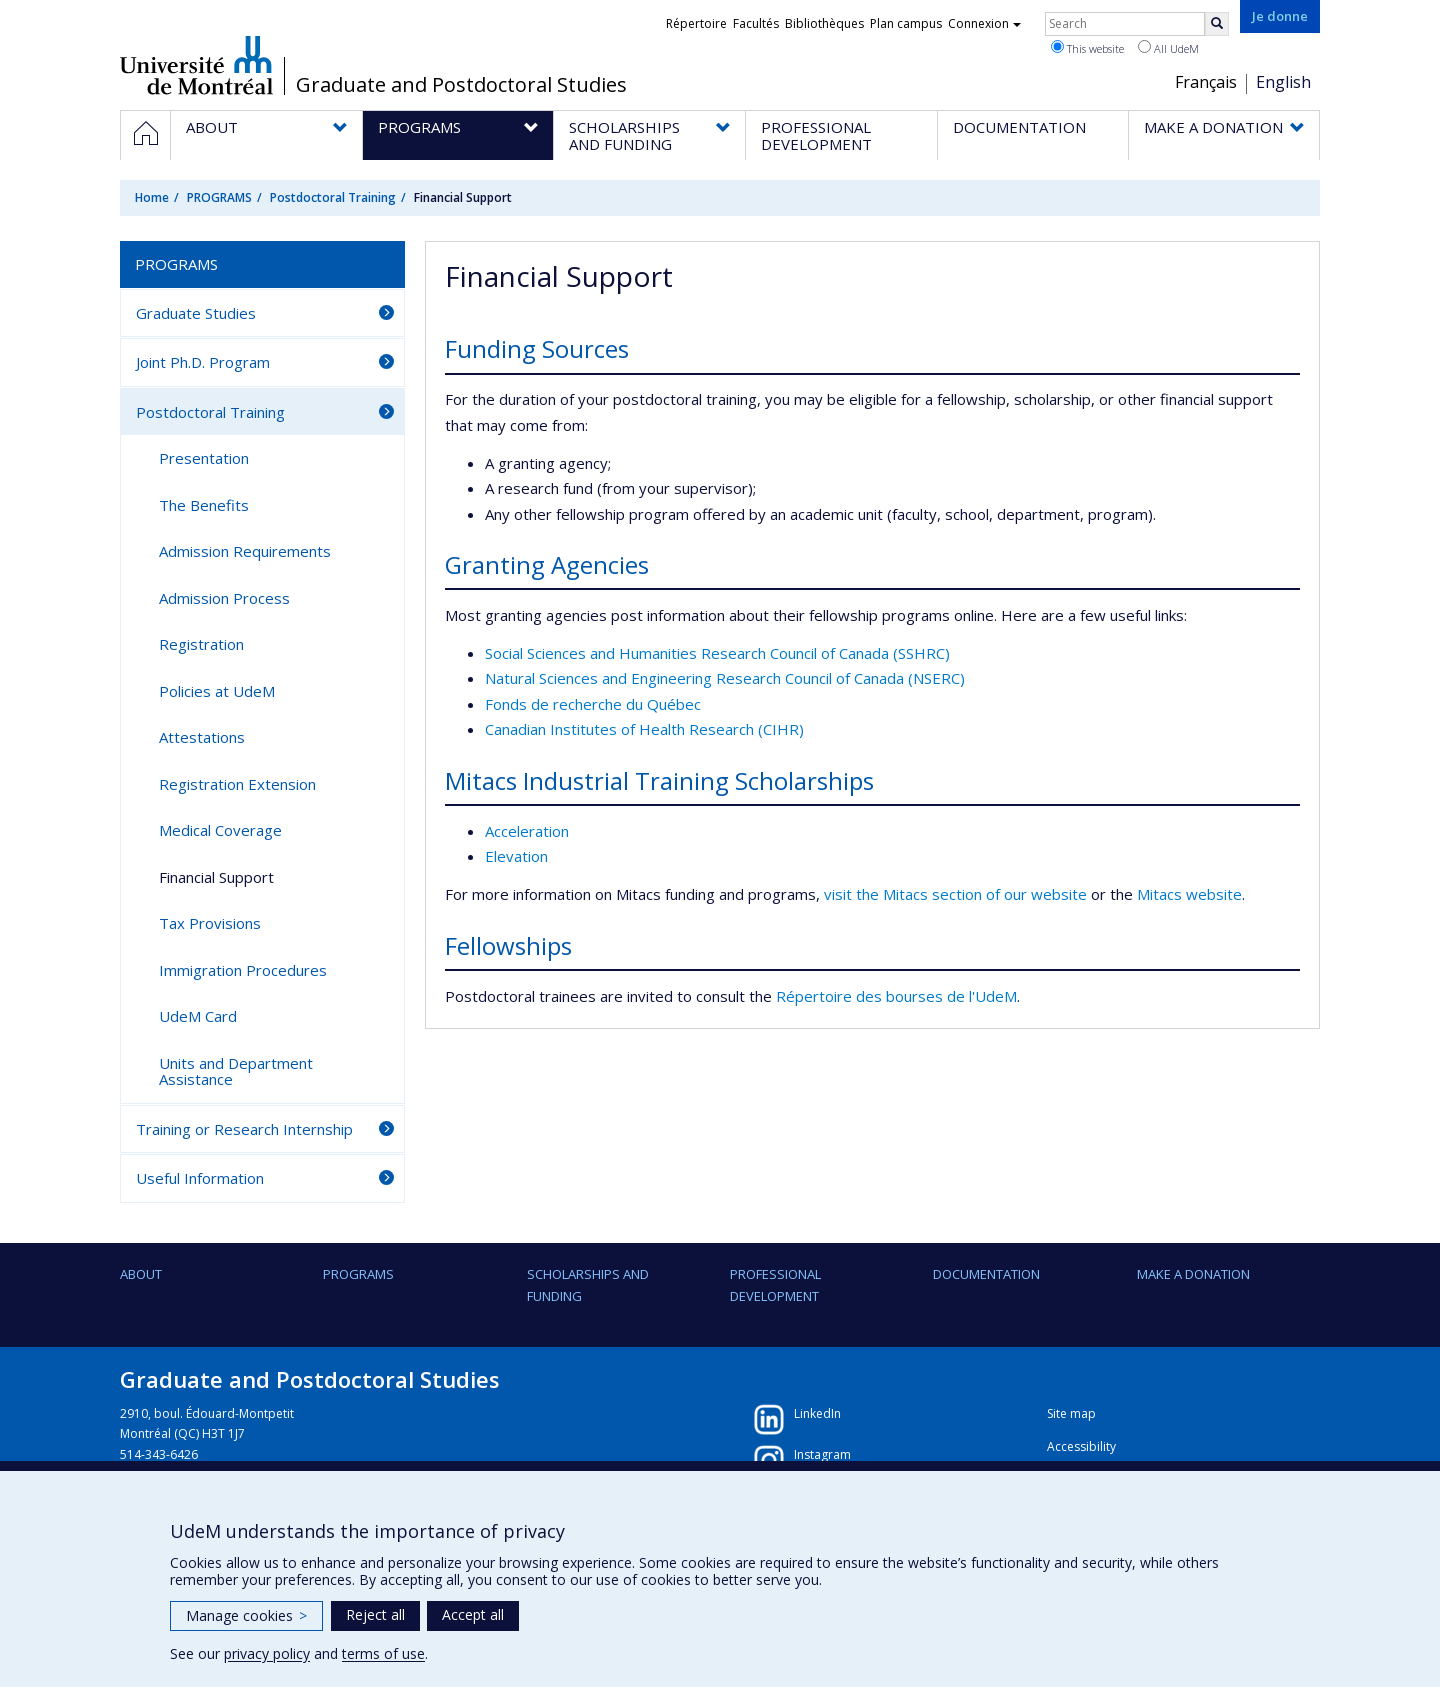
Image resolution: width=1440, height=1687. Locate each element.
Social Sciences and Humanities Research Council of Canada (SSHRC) (717, 653)
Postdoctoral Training (333, 197)
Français (1206, 82)
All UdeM (1168, 48)
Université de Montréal (196, 65)
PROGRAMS (219, 197)
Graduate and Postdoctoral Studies (461, 85)
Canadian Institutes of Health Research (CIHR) (644, 729)
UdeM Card (198, 1016)
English (1283, 82)
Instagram (822, 1454)
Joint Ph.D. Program (203, 362)
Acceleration (527, 831)
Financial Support (216, 877)
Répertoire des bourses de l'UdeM (896, 996)
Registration (201, 644)
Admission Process (224, 598)
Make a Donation (1193, 1274)
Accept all (473, 1614)
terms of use (383, 1653)
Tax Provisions (210, 923)
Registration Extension (237, 784)
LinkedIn (817, 1413)
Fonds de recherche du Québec (593, 704)
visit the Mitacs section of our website (955, 894)
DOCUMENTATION (986, 1274)
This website (1087, 48)
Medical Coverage (220, 830)
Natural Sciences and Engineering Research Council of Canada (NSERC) (725, 678)
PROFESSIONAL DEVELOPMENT (775, 1285)
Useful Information (200, 1178)
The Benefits (204, 505)
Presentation (204, 458)
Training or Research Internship (244, 1129)
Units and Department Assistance (236, 1071)
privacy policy (267, 1653)
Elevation (516, 856)
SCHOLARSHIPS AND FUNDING (588, 1285)
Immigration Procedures (243, 970)
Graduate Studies (196, 313)
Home (152, 197)
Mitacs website (1189, 894)
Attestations (202, 737)
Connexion (984, 23)
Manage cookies (246, 1615)
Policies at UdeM (217, 691)
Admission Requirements (245, 551)
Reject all (375, 1614)
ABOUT (141, 1274)
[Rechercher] (1217, 24)
